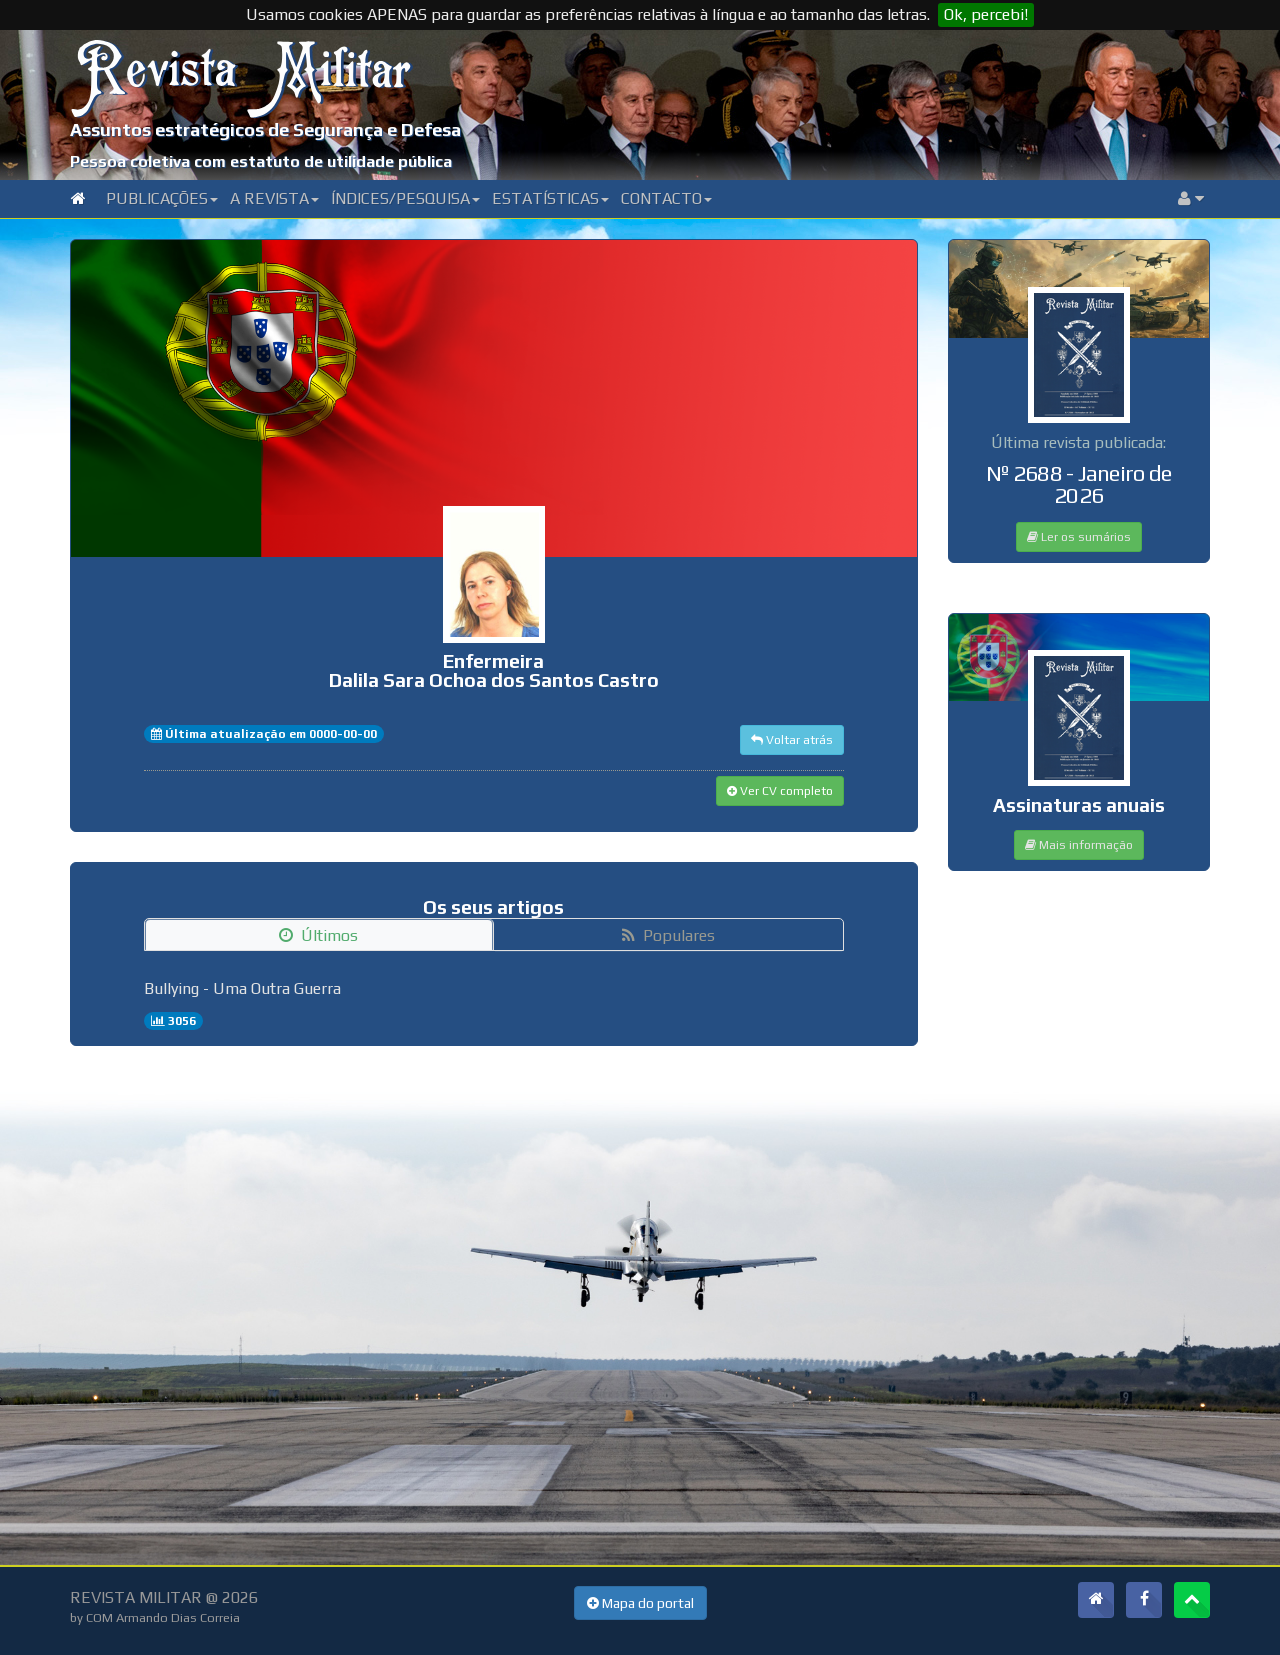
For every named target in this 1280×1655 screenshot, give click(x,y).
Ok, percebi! (986, 14)
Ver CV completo (780, 791)
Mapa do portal (640, 1603)
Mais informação (1079, 845)
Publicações (162, 198)
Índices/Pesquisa (405, 198)
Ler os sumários (1079, 537)
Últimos (318, 935)
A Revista (274, 198)
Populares (668, 935)
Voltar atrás (792, 740)
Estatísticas (550, 198)
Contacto (666, 198)
